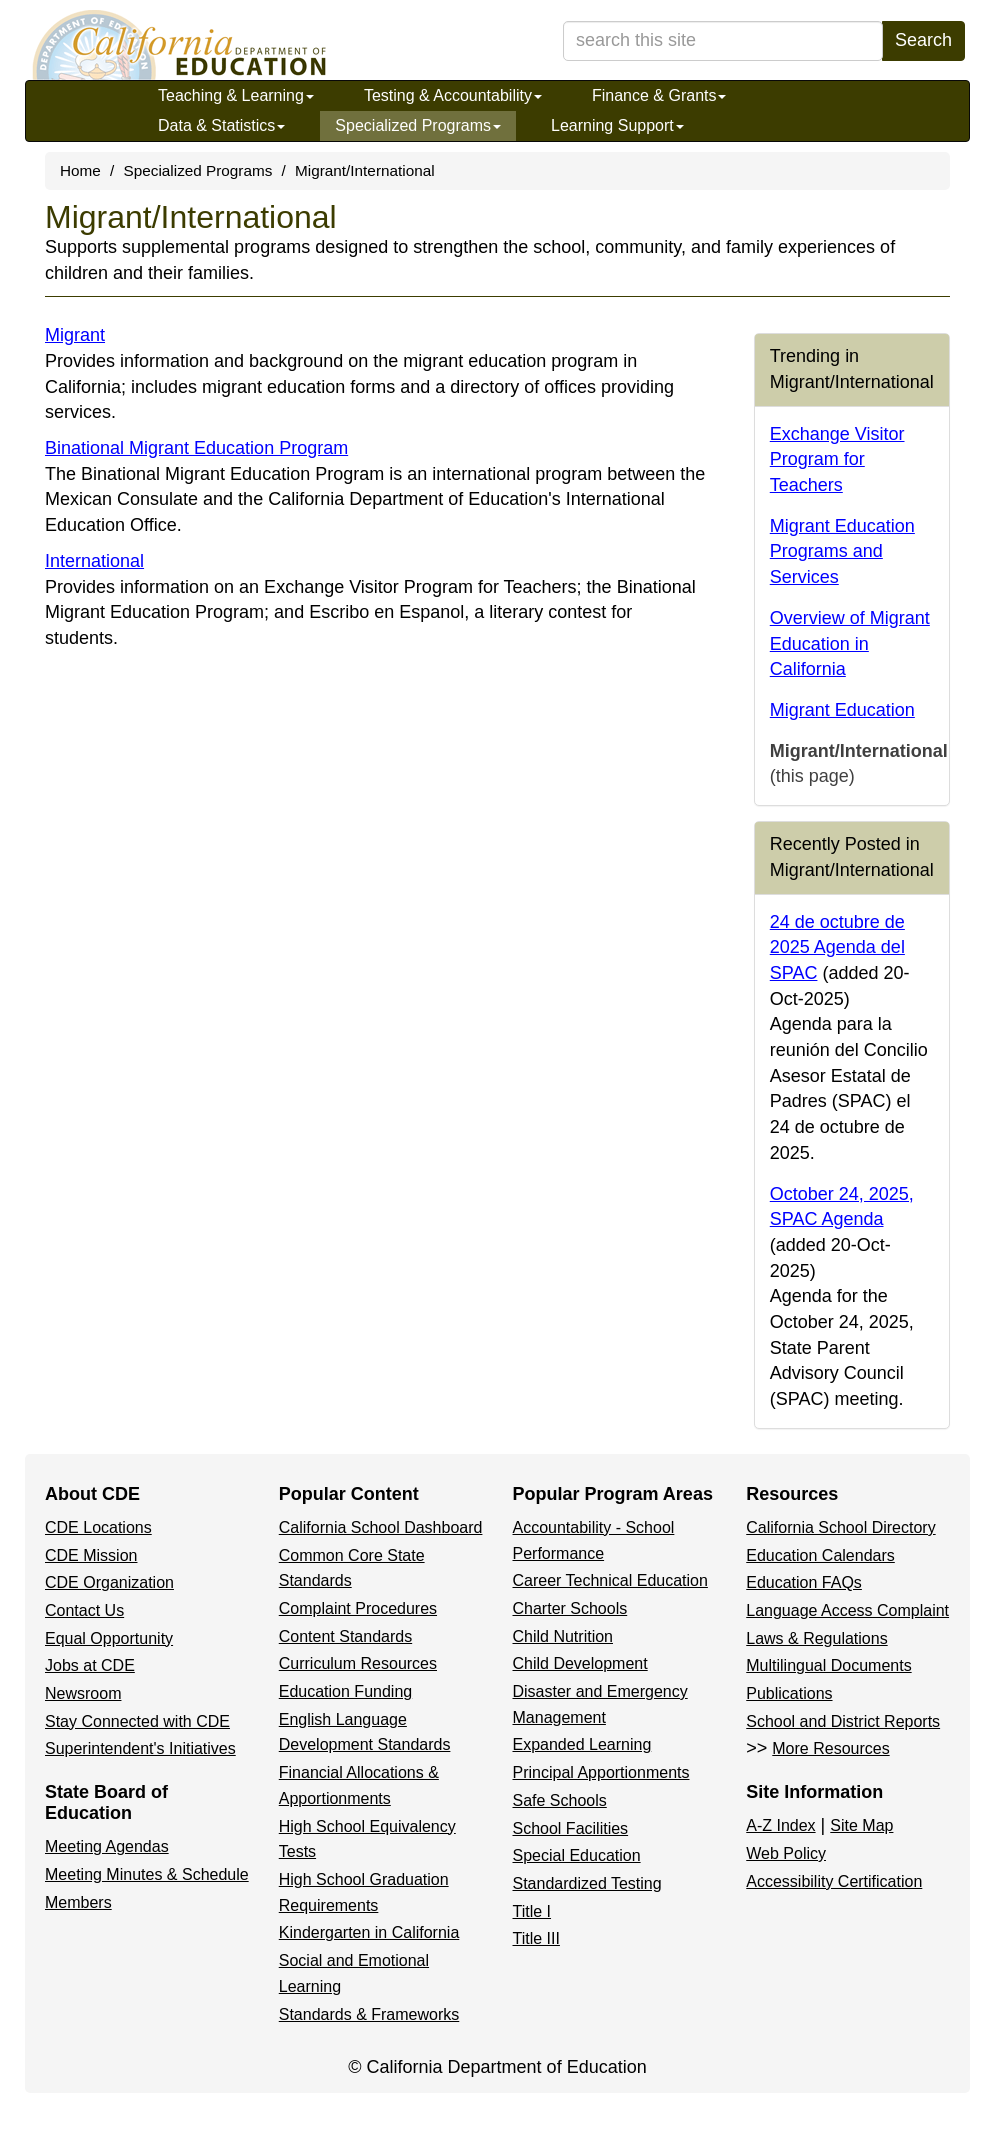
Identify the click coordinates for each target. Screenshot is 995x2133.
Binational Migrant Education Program (196, 448)
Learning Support (617, 125)
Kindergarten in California (369, 1932)
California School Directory (840, 1527)
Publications (789, 1693)
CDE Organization (109, 1582)
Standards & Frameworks (369, 2014)
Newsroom (83, 1693)
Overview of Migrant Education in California (850, 643)
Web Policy (786, 1853)
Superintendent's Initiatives (140, 1748)
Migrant (75, 335)
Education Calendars (820, 1555)
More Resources (830, 1748)
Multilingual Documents (828, 1665)
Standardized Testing (587, 1883)
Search (923, 40)
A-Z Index (780, 1825)
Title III (536, 1938)
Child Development (580, 1663)
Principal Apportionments (601, 1772)
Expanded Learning (582, 1744)
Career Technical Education (610, 1580)
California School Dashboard (381, 1527)
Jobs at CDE (90, 1665)
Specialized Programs (418, 125)
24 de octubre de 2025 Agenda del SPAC (837, 947)
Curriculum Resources (358, 1663)
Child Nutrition (563, 1636)
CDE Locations (98, 1527)
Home (80, 170)
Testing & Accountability (453, 95)
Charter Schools (570, 1608)
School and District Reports (843, 1721)
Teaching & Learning (236, 95)
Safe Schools (560, 1800)
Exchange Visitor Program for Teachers (837, 459)
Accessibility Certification (834, 1881)
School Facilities (571, 1828)
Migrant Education (842, 710)
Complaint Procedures (358, 1608)
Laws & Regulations (816, 1638)
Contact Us (84, 1610)
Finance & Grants (659, 95)
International (94, 561)
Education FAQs (804, 1582)
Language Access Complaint (847, 1610)
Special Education (577, 1855)
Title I (532, 1911)
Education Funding (345, 1691)
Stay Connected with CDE (137, 1721)
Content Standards (345, 1636)
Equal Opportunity (109, 1638)
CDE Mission (91, 1555)
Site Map (861, 1825)
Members (78, 1902)
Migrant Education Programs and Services (842, 551)
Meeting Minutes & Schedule (147, 1874)
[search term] (723, 41)
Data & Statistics (221, 125)
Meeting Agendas (107, 1846)
